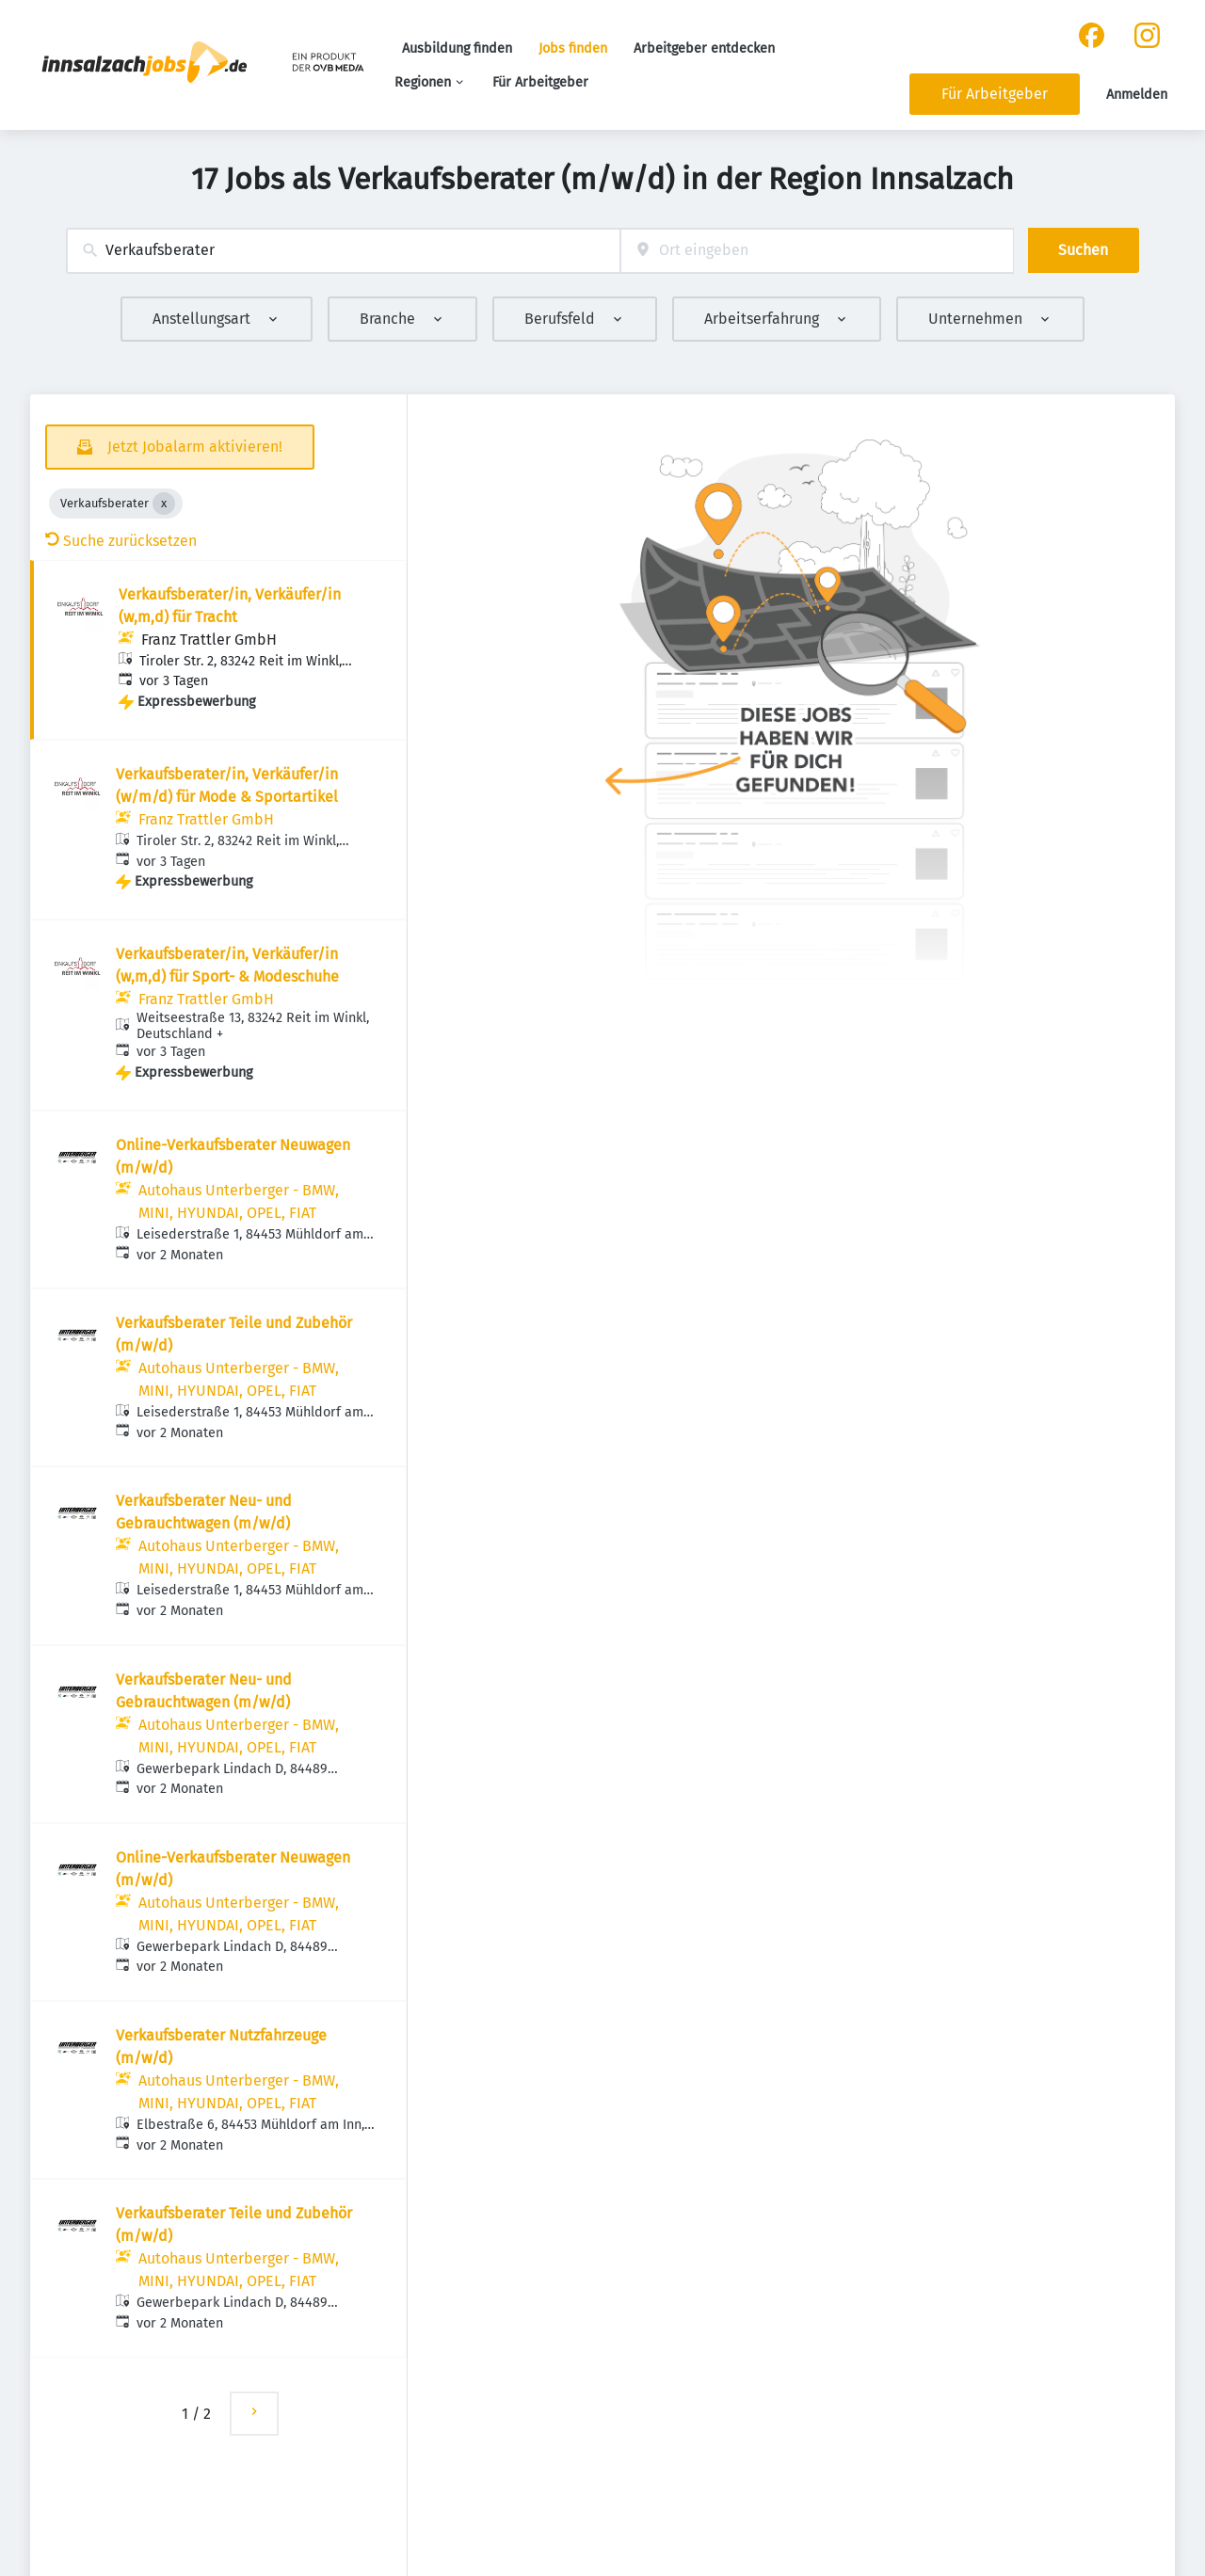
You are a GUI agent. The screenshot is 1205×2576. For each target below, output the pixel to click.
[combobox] (343, 251)
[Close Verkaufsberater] (164, 503)
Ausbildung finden (457, 48)
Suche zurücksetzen (121, 541)
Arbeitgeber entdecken (704, 48)
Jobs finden (572, 48)
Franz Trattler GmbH (209, 639)
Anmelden (1136, 95)
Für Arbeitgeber (540, 82)
